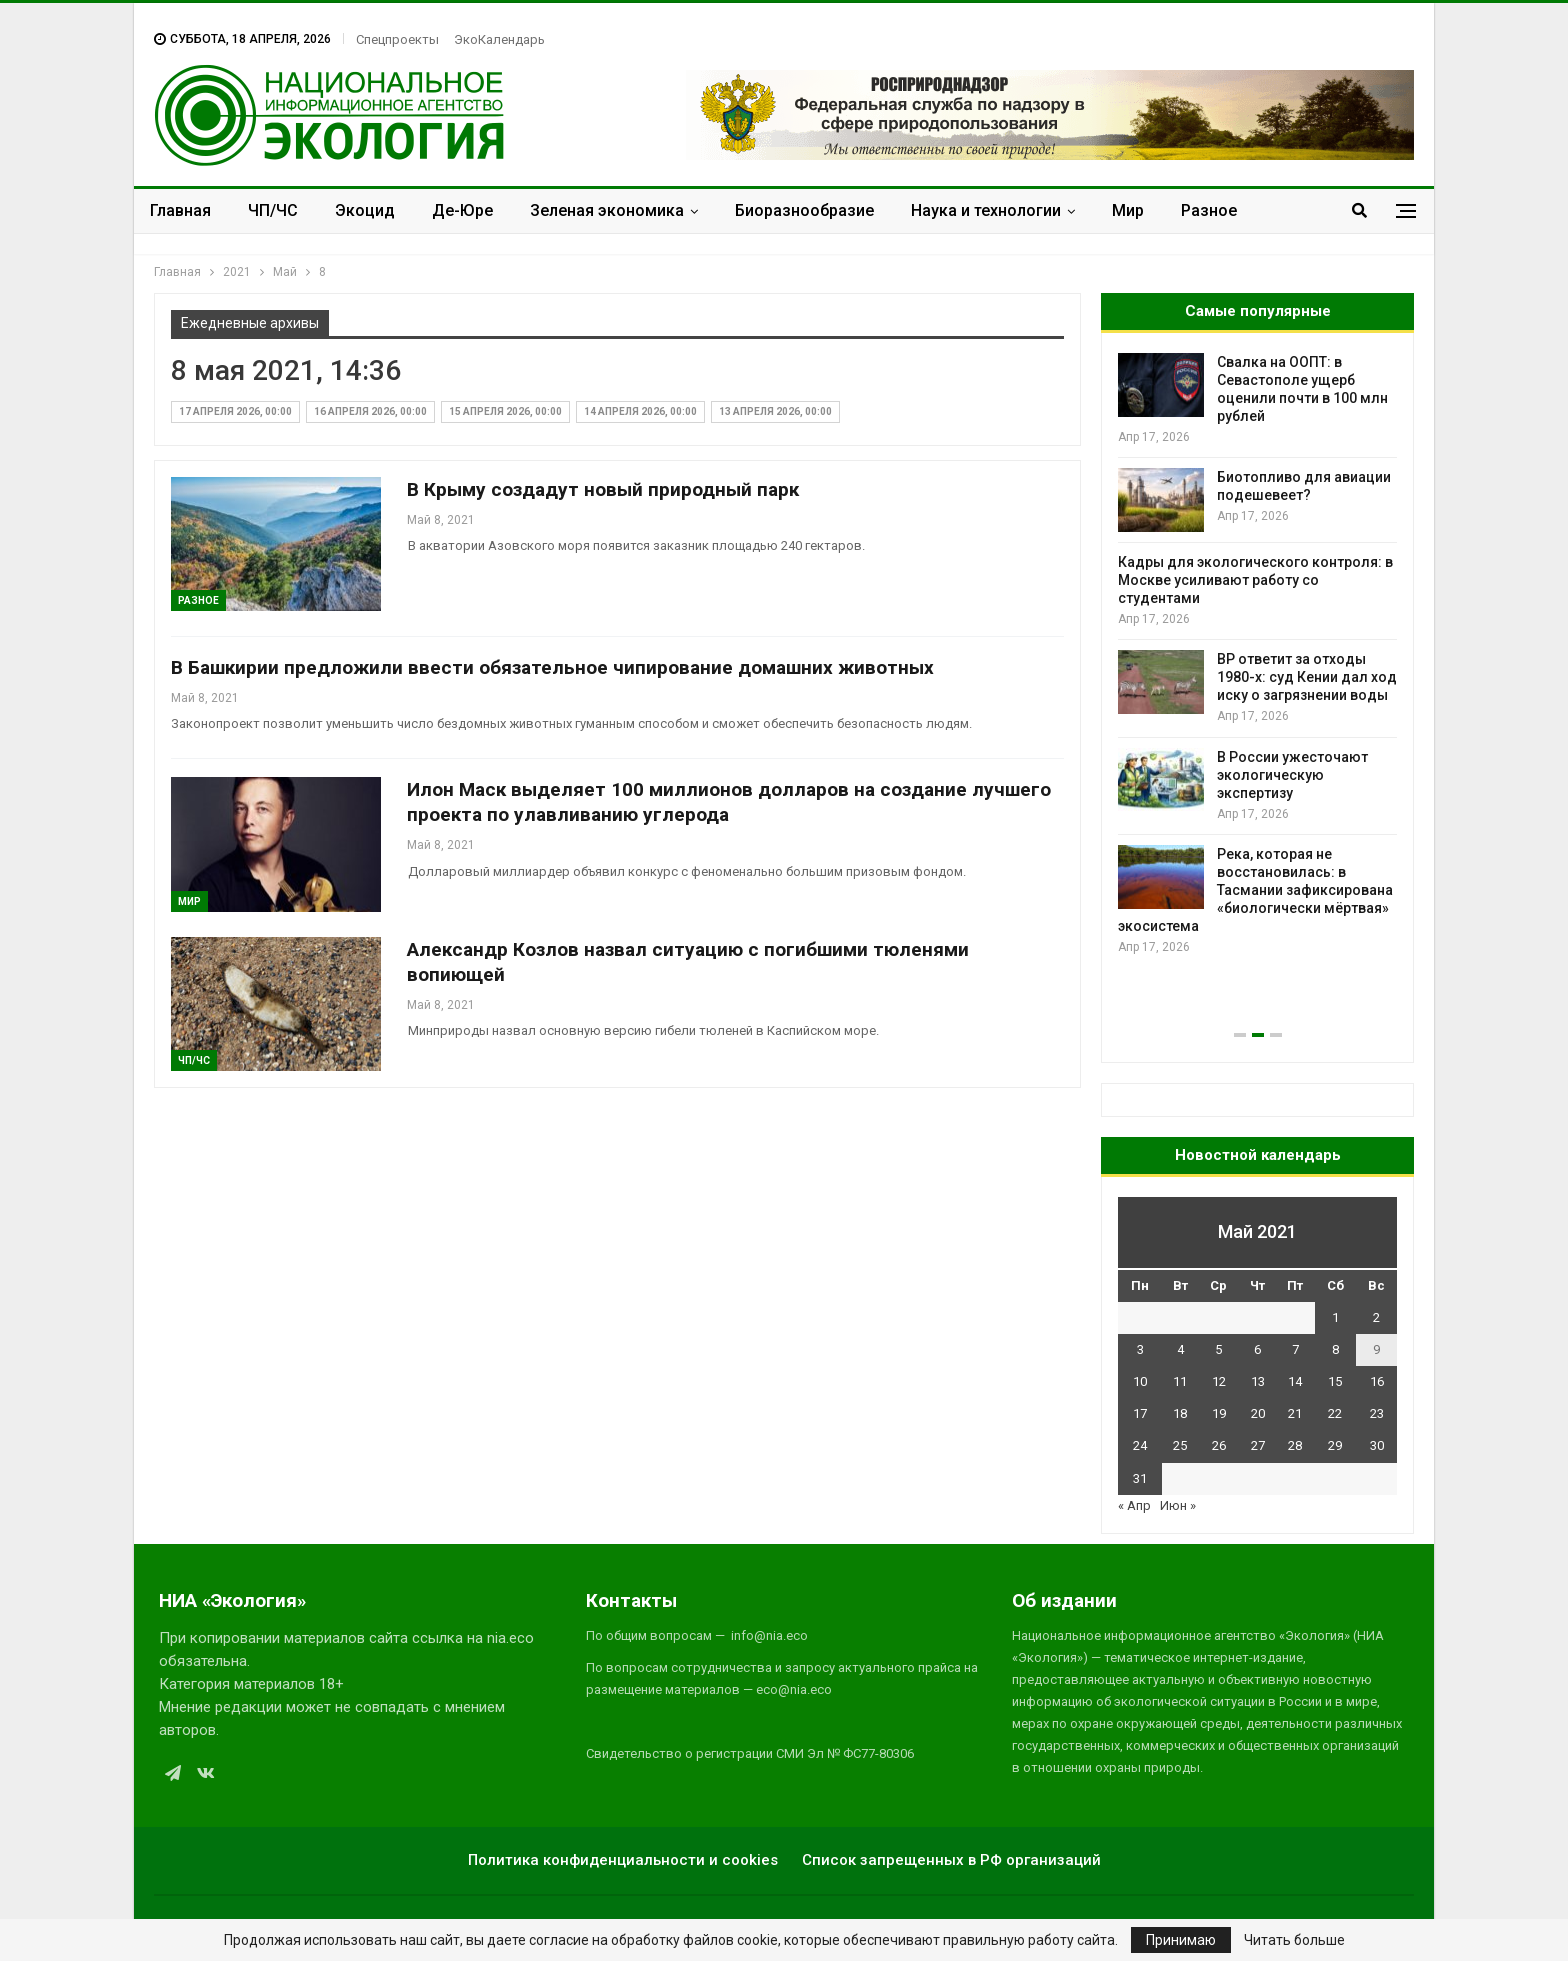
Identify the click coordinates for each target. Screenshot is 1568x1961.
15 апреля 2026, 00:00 (505, 411)
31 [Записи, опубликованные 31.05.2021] (1140, 1478)
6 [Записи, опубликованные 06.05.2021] (1257, 1349)
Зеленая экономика (607, 210)
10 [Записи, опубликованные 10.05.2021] (1140, 1381)
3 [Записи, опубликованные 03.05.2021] (1140, 1349)
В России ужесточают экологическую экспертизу (1292, 775)
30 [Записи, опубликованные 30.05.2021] (1377, 1445)
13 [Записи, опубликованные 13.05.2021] (1258, 1381)
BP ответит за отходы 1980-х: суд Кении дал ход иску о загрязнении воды (1307, 677)
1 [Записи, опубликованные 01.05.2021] (1335, 1317)
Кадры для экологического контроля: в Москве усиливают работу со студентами (1255, 580)
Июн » (1178, 1505)
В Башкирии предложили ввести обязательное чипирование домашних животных (552, 667)
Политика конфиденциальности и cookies (623, 1860)
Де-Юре (462, 210)
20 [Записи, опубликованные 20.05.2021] (1258, 1413)
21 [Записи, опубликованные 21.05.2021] (1295, 1413)
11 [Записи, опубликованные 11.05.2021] (1180, 1381)
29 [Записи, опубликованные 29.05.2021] (1335, 1445)
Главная (180, 210)
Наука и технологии (986, 210)
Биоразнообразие (804, 210)
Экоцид (365, 210)
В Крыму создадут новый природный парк (603, 489)
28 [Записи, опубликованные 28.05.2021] (1295, 1445)
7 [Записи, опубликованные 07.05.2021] (1295, 1349)
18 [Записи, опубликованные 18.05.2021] (1180, 1413)
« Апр (1134, 1505)
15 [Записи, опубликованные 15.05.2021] (1335, 1381)
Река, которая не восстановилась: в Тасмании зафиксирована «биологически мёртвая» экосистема (1255, 890)
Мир (1128, 210)
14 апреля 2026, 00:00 (640, 411)
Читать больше (1294, 1940)
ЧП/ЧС (273, 210)
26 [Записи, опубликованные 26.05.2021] (1219, 1445)
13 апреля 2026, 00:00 (775, 411)
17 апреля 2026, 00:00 (235, 411)
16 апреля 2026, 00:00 (370, 411)
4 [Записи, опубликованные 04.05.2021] (1180, 1349)
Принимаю (1181, 1940)
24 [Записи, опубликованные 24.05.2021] (1140, 1445)
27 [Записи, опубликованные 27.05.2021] (1258, 1445)
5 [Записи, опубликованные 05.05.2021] (1218, 1349)
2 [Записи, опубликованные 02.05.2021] (1376, 1317)
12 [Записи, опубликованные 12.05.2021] (1219, 1381)
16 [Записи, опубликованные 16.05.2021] (1377, 1381)
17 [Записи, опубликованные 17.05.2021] (1140, 1413)
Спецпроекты (397, 39)
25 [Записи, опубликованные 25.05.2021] (1180, 1445)
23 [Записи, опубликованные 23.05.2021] (1377, 1413)
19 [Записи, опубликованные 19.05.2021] (1219, 1413)
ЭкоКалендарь (499, 39)
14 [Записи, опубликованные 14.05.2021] (1295, 1381)
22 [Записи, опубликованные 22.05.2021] (1335, 1413)
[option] (1257, 655)
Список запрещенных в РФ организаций (951, 1860)
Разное (1209, 210)
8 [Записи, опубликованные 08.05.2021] (1335, 1349)
